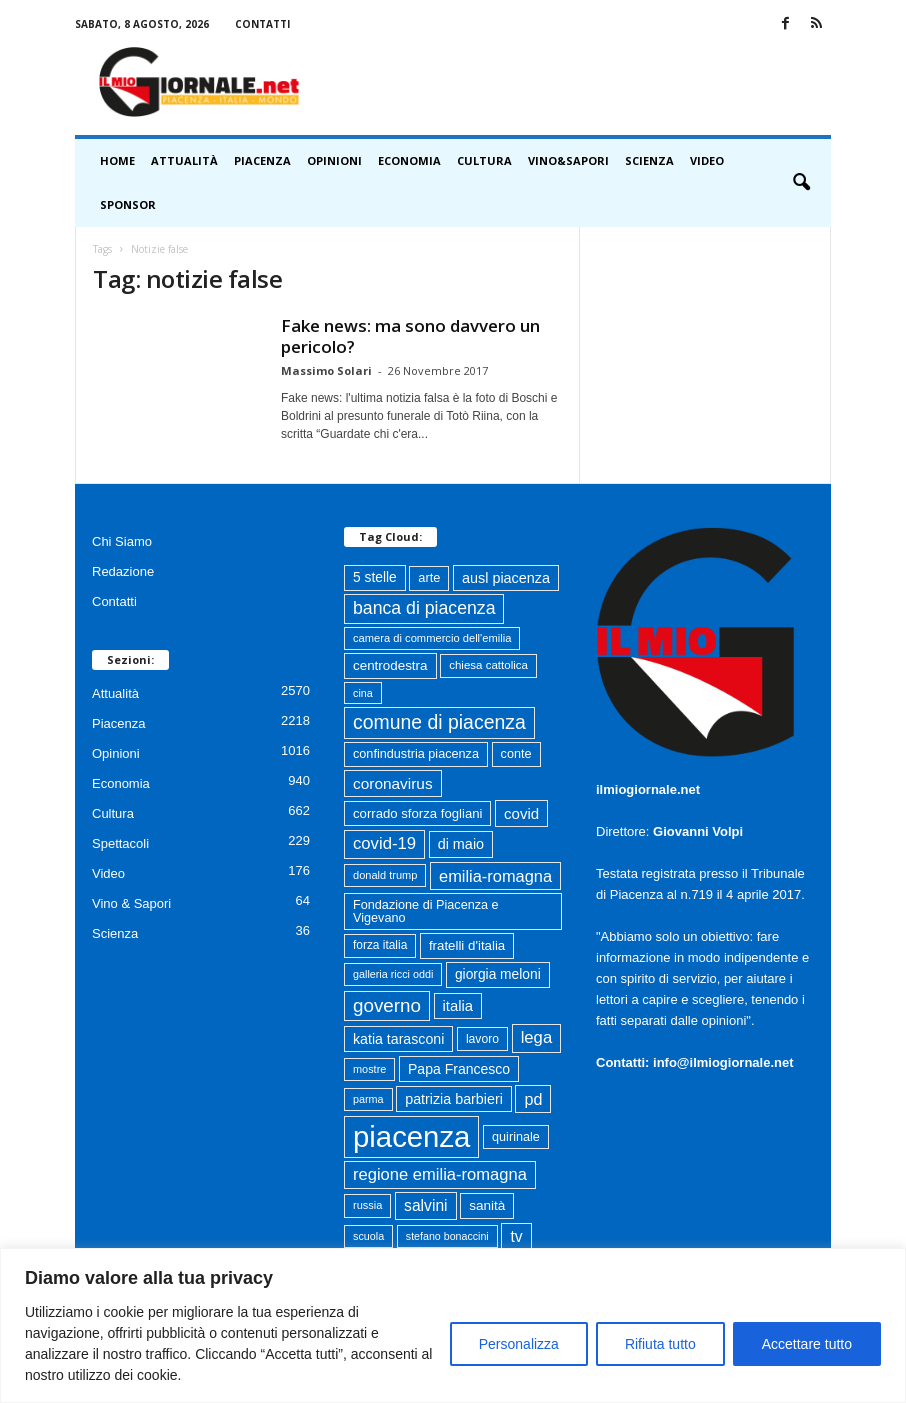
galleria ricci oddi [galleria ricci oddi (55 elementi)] (393, 974)
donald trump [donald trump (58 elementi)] (385, 875)
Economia (409, 160)
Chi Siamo (122, 541)
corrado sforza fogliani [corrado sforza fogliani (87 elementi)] (417, 813)
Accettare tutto (807, 1344)
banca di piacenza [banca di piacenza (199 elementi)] (424, 608)
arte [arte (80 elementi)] (429, 577)
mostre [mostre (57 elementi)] (369, 1069)
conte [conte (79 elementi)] (516, 754)
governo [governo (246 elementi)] (387, 1005)
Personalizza (519, 1344)
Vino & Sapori (131, 903)
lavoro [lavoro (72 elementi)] (482, 1039)
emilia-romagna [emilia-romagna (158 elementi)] (495, 876)
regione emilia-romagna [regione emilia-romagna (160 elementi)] (440, 1174)
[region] (453, 1325)
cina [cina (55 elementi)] (363, 693)
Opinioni (334, 160)
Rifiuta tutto (660, 1344)
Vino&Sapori (568, 160)
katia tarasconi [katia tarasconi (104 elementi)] (398, 1039)
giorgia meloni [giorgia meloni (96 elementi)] (498, 974)
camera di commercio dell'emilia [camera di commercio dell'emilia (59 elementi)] (432, 638)
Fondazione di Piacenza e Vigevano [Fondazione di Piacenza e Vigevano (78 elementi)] (426, 911)
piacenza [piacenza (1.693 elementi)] (411, 1136)
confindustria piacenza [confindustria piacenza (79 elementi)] (416, 754)
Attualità (184, 160)
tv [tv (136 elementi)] (516, 1236)
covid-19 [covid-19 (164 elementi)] (384, 843)
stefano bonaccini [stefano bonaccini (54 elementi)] (447, 1236)
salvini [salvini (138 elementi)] (426, 1205)
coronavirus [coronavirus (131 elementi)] (393, 783)
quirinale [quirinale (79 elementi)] (516, 1137)
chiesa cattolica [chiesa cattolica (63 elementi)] (488, 665)
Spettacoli (120, 843)
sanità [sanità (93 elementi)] (487, 1205)
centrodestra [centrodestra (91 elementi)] (390, 665)
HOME (117, 160)
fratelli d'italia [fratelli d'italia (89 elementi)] (467, 945)
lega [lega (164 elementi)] (537, 1037)
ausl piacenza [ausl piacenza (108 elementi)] (506, 578)
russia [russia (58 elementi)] (367, 1205)
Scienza (649, 160)
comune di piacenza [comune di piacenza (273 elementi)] (439, 722)
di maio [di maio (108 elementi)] (461, 844)
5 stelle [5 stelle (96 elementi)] (375, 577)
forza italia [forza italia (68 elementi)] (380, 945)
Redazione (123, 571)
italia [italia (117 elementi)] (458, 1006)
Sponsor (128, 204)
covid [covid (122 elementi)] (521, 813)
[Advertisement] (577, 82)
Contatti (262, 24)
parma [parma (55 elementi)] (368, 1099)
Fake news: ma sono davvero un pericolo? (410, 336)
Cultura (484, 160)
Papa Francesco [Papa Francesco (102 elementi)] (459, 1069)
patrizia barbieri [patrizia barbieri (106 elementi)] (454, 1099)
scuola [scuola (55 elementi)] (368, 1236)
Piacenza (262, 160)
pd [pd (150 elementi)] (533, 1099)
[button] (801, 183)
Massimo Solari (326, 370)
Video (707, 160)
